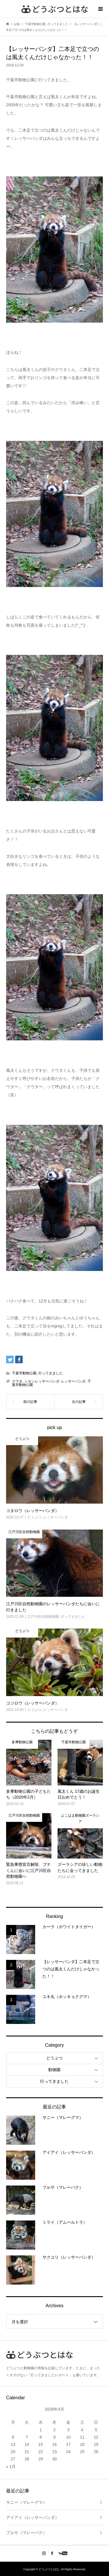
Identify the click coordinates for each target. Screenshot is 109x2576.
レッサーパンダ (73, 1381)
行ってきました (50, 1373)
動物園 (54, 2069)
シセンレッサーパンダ (41, 1381)
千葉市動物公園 (24, 1373)
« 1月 (11, 2466)
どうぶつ (54, 2058)
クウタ (17, 1381)
